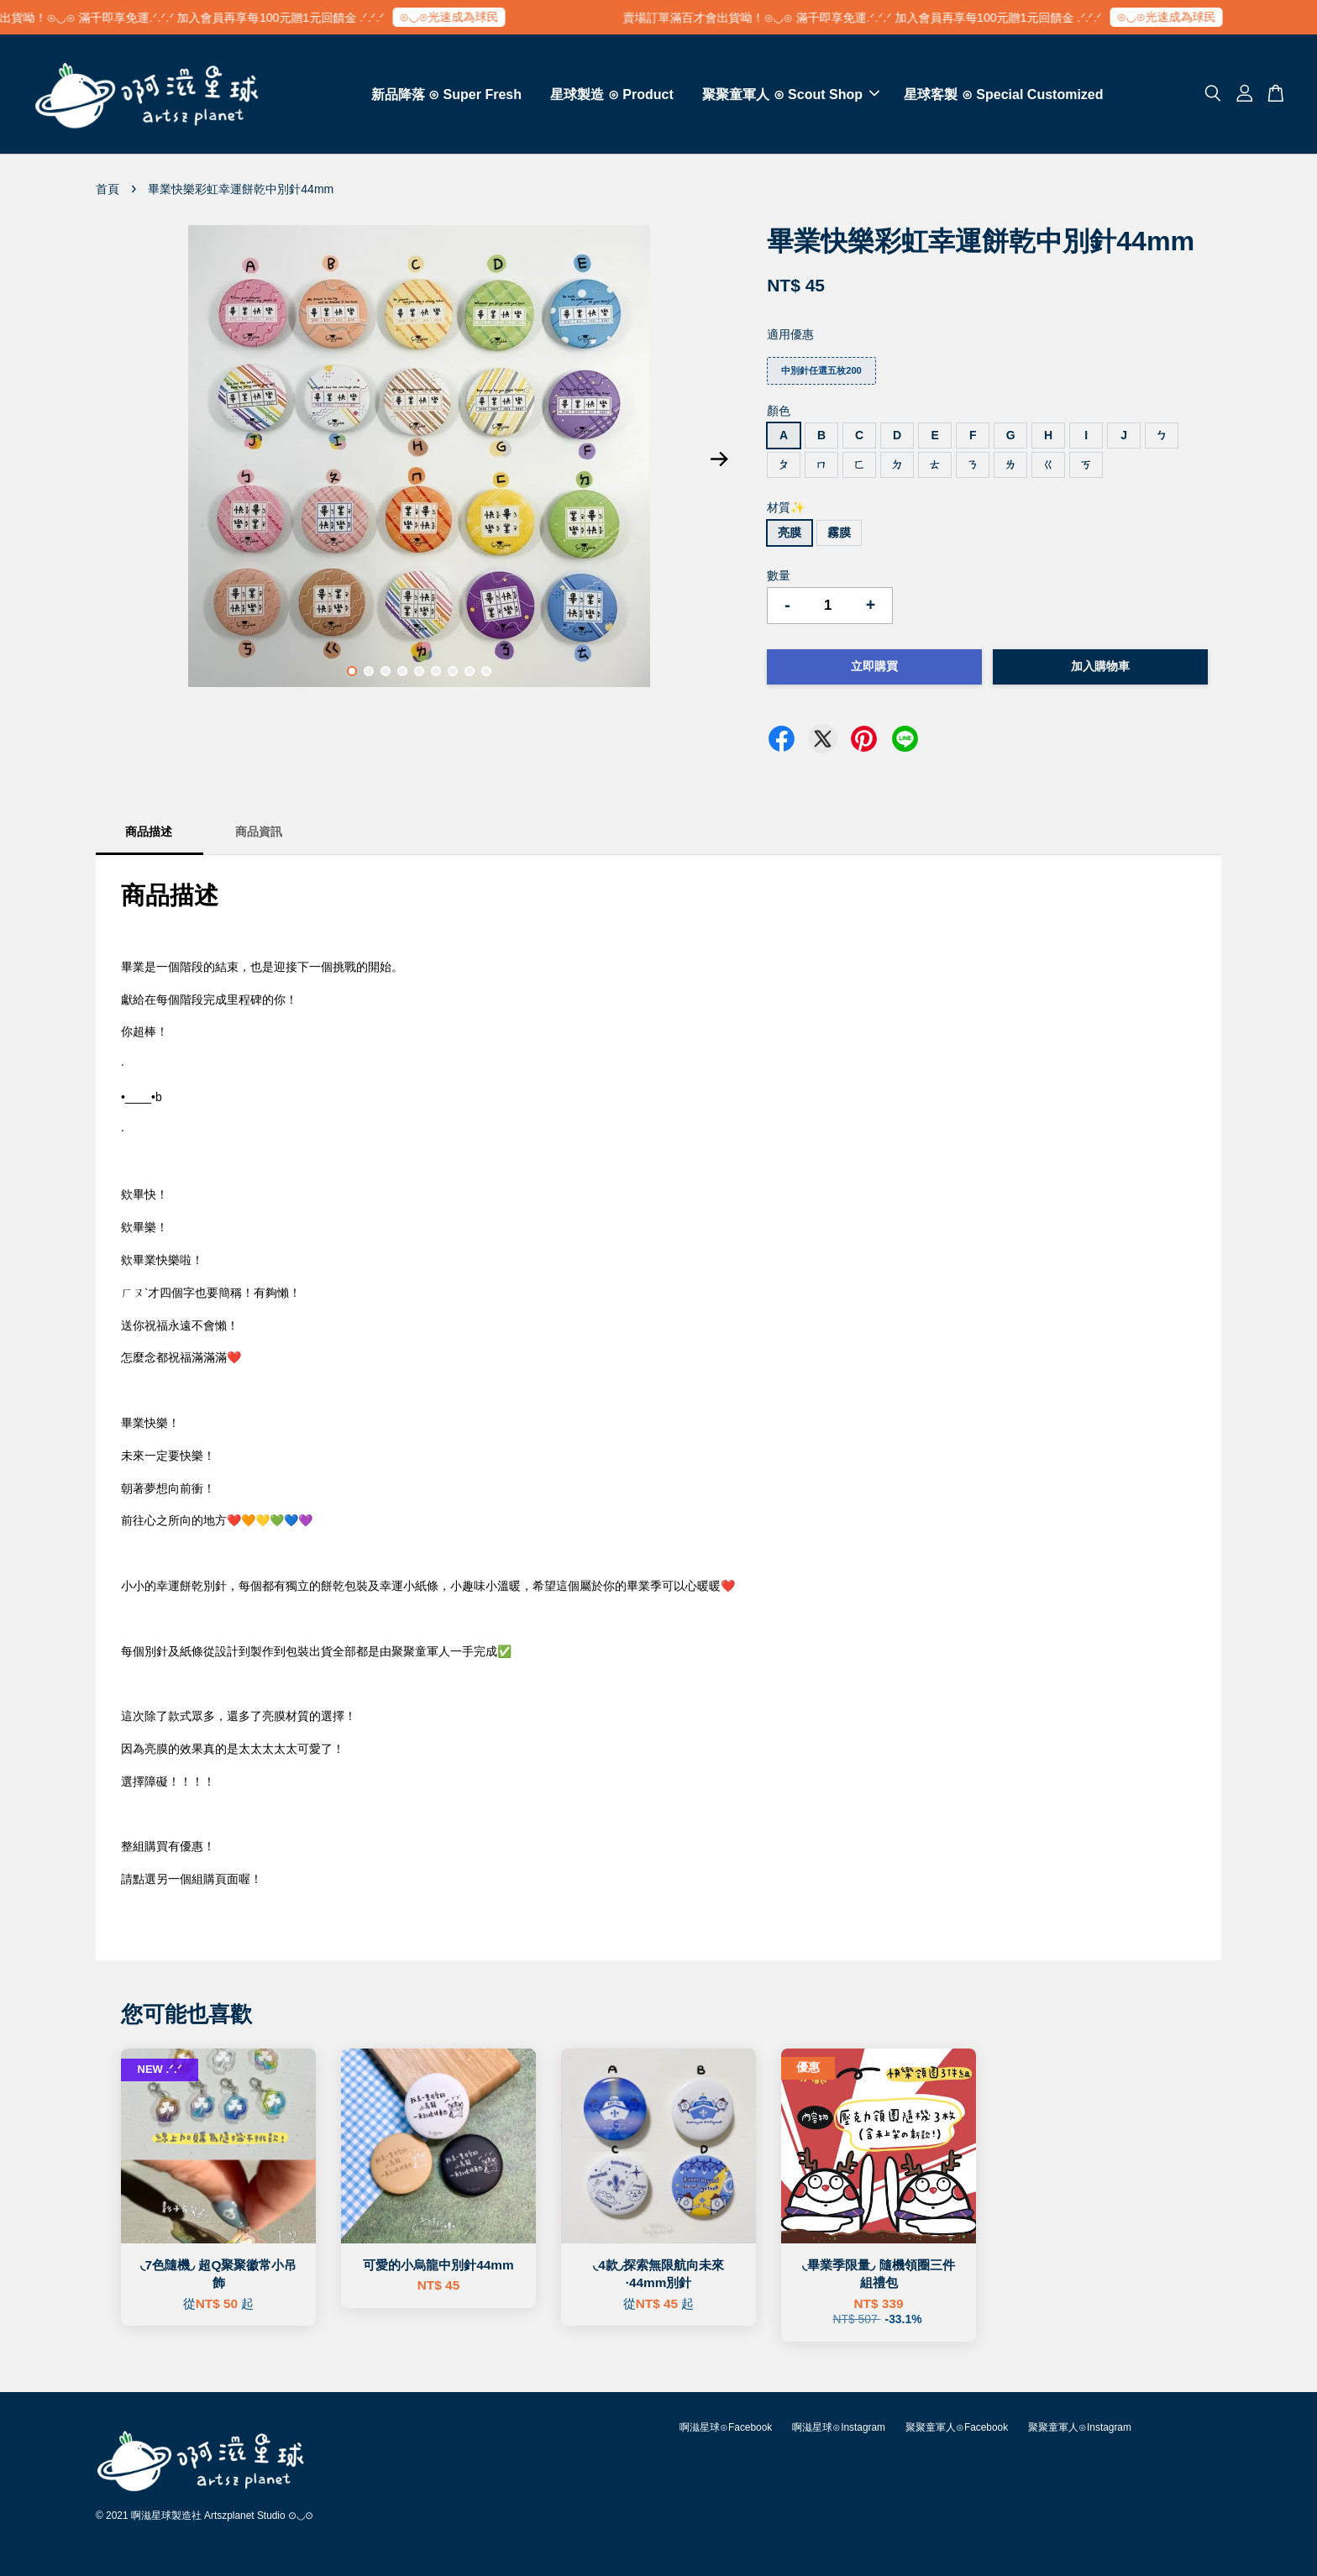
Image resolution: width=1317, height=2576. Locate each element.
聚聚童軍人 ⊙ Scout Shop (790, 94)
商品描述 (148, 831)
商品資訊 (258, 831)
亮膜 (789, 532)
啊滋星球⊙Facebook (725, 2427)
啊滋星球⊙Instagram (838, 2427)
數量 (778, 575)
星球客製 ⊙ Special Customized (1003, 94)
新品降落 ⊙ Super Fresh (446, 94)
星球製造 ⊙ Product (611, 94)
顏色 (778, 410)
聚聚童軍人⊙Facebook (956, 2427)
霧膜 (839, 532)
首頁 (107, 189)
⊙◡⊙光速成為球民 (487, 17)
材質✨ (786, 507)
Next (719, 459)
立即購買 (874, 666)
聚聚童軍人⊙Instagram (1079, 2427)
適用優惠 (790, 334)
